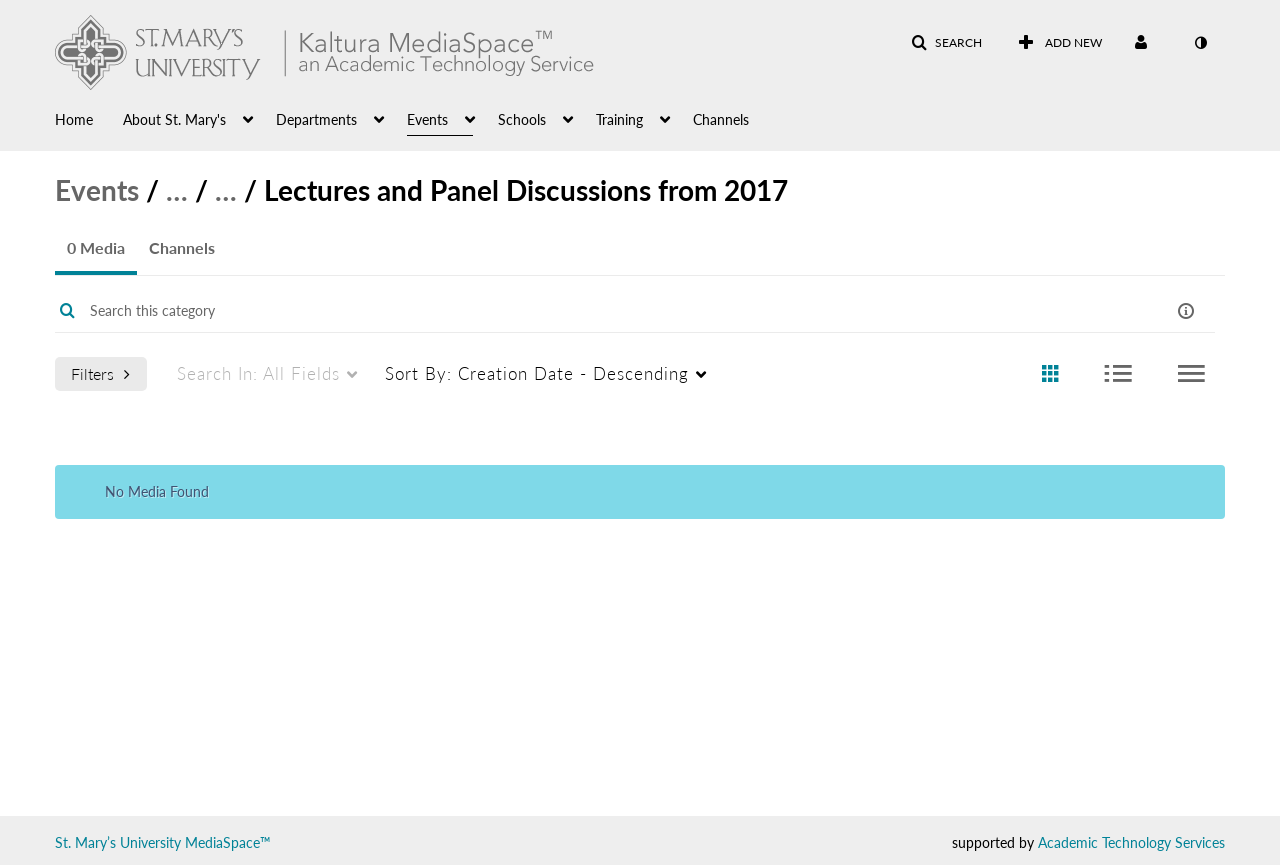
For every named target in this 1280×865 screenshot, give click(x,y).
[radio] (1050, 374)
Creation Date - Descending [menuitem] (537, 373)
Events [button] (427, 119)
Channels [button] (721, 119)
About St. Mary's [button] (174, 119)
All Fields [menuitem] (258, 373)
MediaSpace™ (228, 842)
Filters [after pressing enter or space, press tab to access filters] (100, 373)
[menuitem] (89, 118)
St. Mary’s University (118, 842)
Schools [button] (522, 119)
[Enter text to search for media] (573, 311)
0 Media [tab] (96, 247)
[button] (946, 43)
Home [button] (74, 119)
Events (97, 190)
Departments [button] (316, 119)
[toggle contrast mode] (1200, 43)
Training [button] (619, 119)
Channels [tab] (182, 247)
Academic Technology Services (1131, 842)
